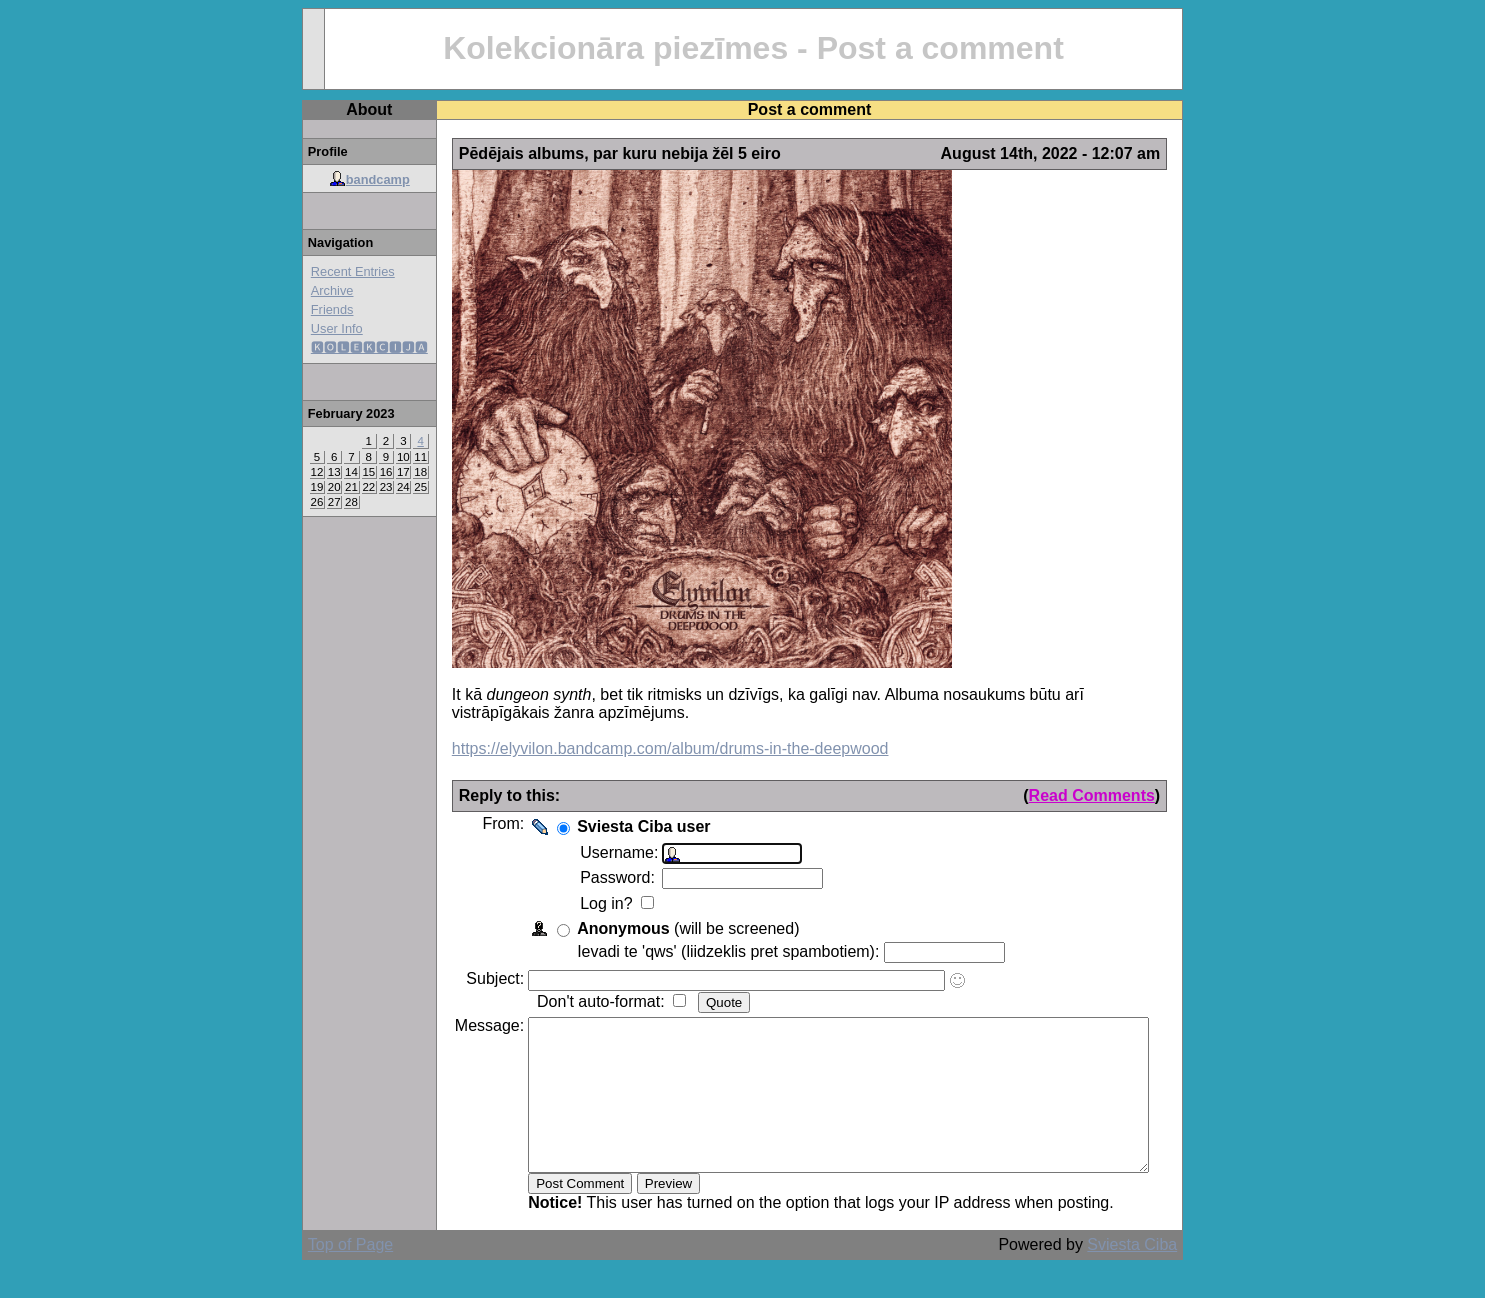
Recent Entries (323, 271)
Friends (302, 309)
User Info (307, 328)
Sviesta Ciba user (613, 826)
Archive (302, 290)
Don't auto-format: (573, 1001)
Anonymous (593, 928)
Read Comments (1122, 795)
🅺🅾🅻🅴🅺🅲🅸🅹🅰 (339, 347)
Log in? (578, 903)
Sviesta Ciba (1162, 1274)
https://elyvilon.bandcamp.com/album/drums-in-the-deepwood (640, 748)
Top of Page (320, 1274)
